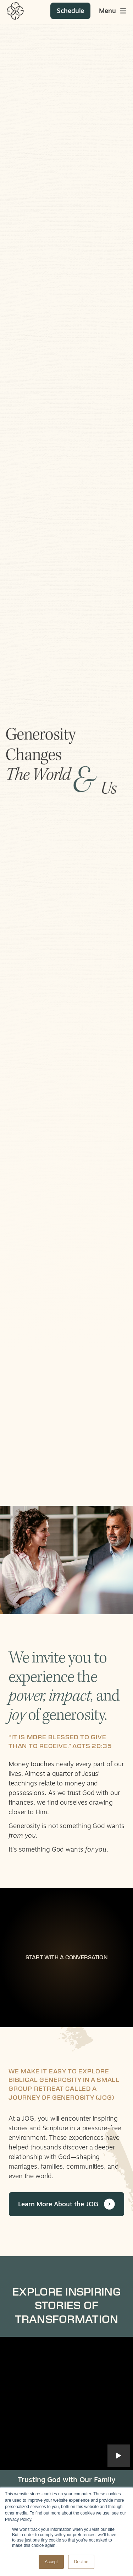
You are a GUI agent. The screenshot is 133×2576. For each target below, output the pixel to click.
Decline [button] (81, 2561)
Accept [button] (51, 2561)
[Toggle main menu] (113, 7)
